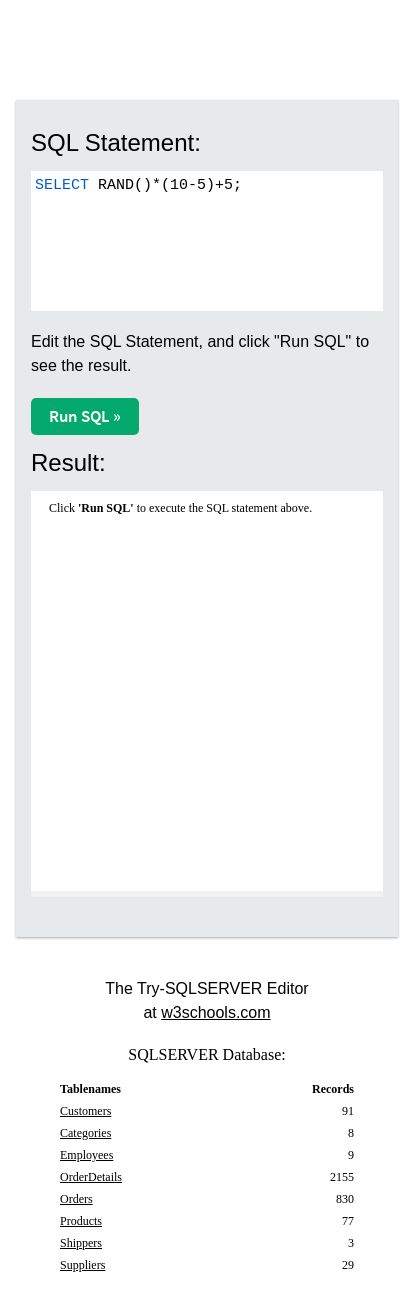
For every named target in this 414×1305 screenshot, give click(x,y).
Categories (85, 1133)
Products (81, 1221)
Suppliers (82, 1265)
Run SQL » (85, 416)
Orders (76, 1199)
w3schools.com (215, 1012)
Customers (85, 1111)
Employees (86, 1155)
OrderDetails (91, 1177)
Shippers (81, 1243)
